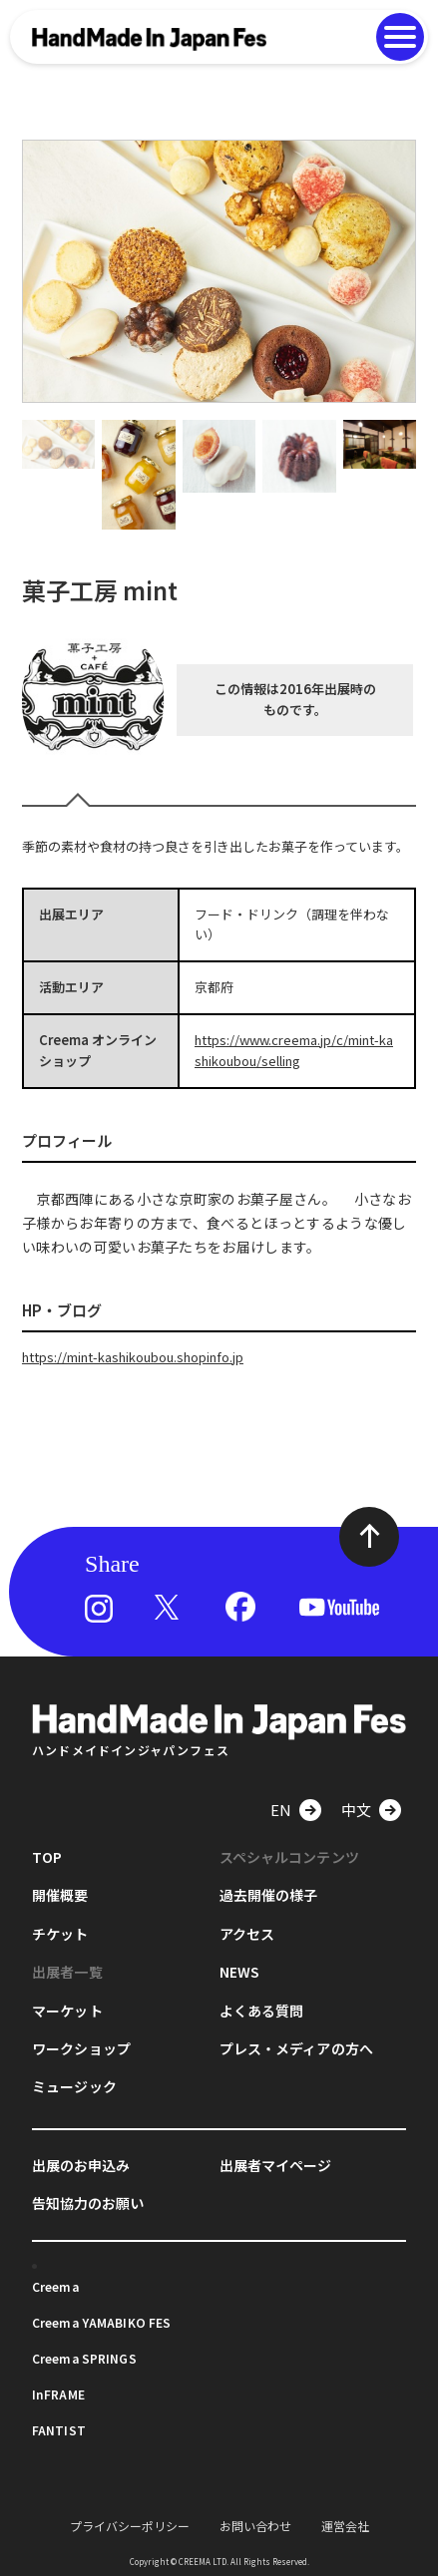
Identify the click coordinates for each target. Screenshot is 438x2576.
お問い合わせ (255, 2525)
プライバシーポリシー (130, 2525)
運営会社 (345, 2525)
